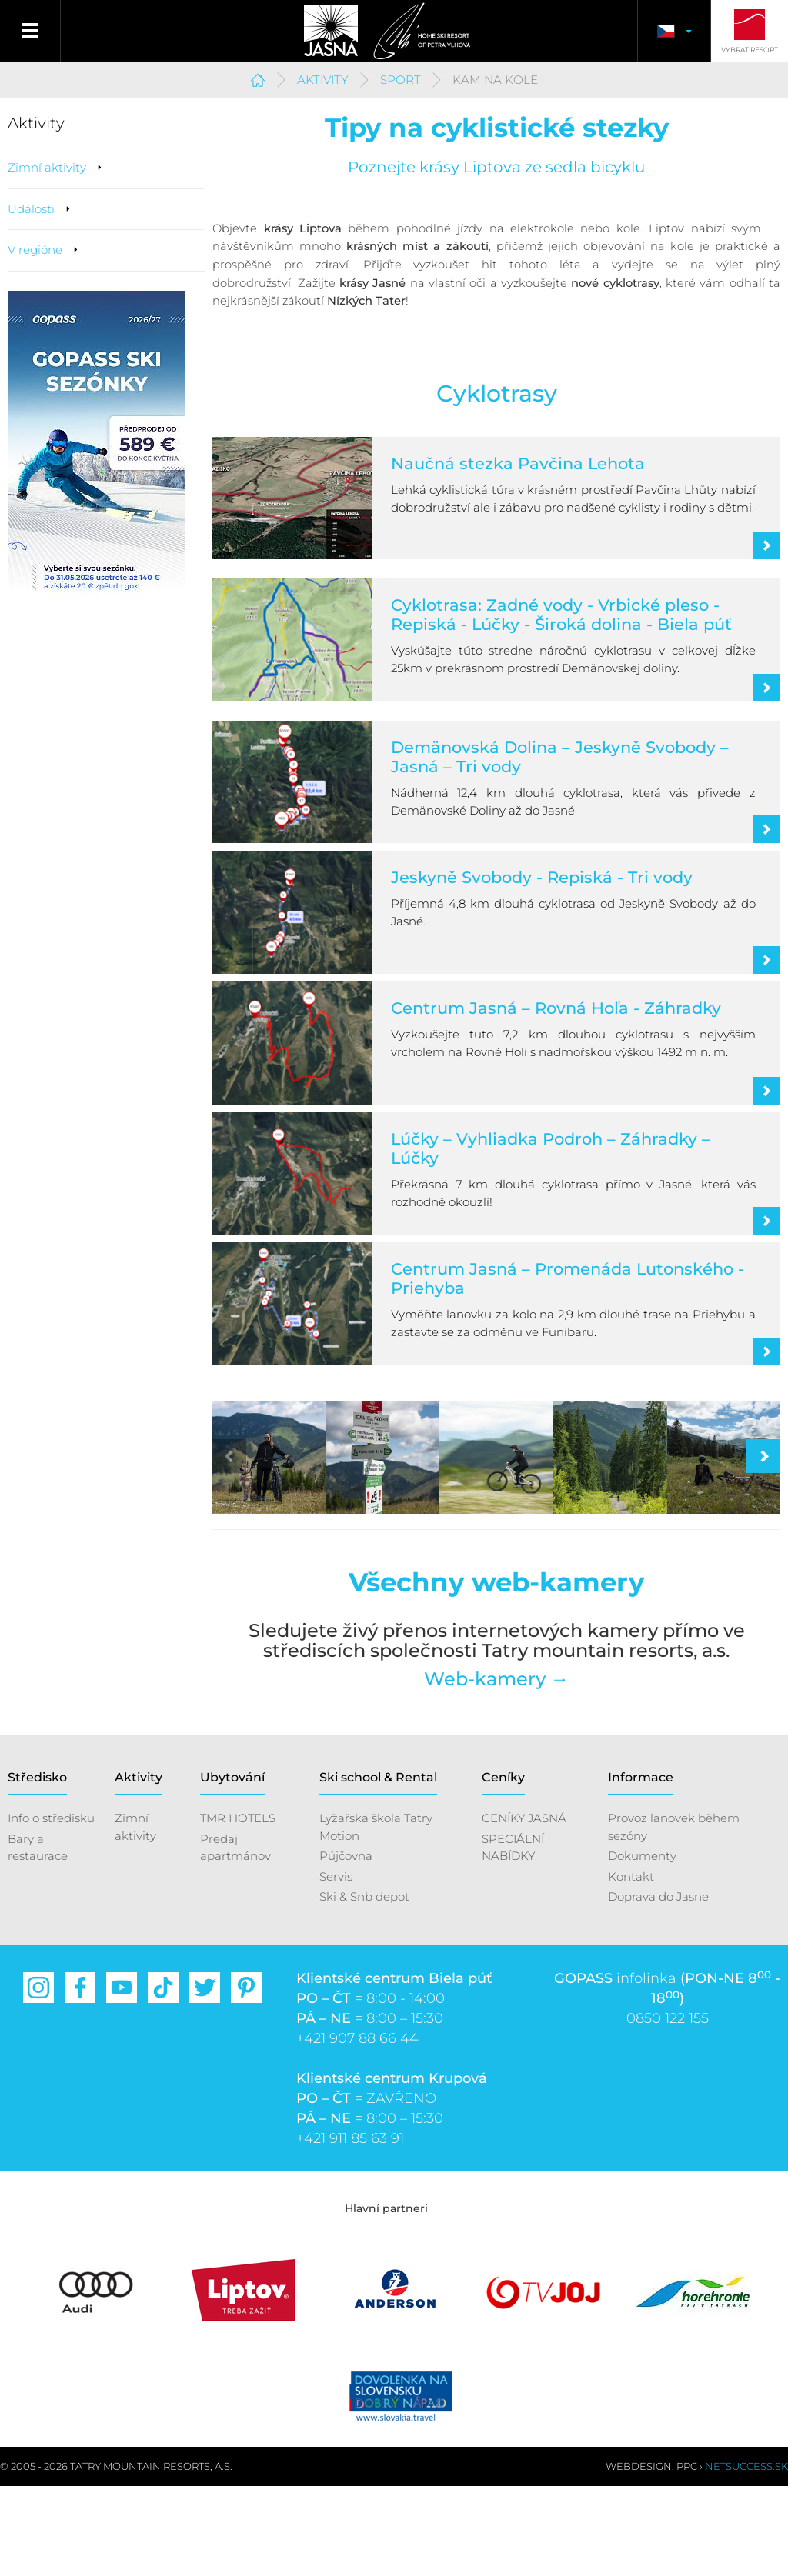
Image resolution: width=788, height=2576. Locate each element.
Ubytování (232, 1866)
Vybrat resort (749, 49)
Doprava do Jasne (658, 1985)
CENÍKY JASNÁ (524, 1908)
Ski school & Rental (378, 1866)
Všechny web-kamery (496, 1672)
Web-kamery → (496, 1768)
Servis (335, 1965)
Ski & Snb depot (364, 1985)
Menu (30, 31)
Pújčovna (345, 1945)
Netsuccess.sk (746, 2556)
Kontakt (631, 1965)
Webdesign (639, 2556)
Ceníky (503, 1866)
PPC (686, 2556)
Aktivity (323, 79)
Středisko (37, 1866)
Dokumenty (642, 1945)
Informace (640, 1866)
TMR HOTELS (237, 1908)
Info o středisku (51, 1908)
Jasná (324, 31)
